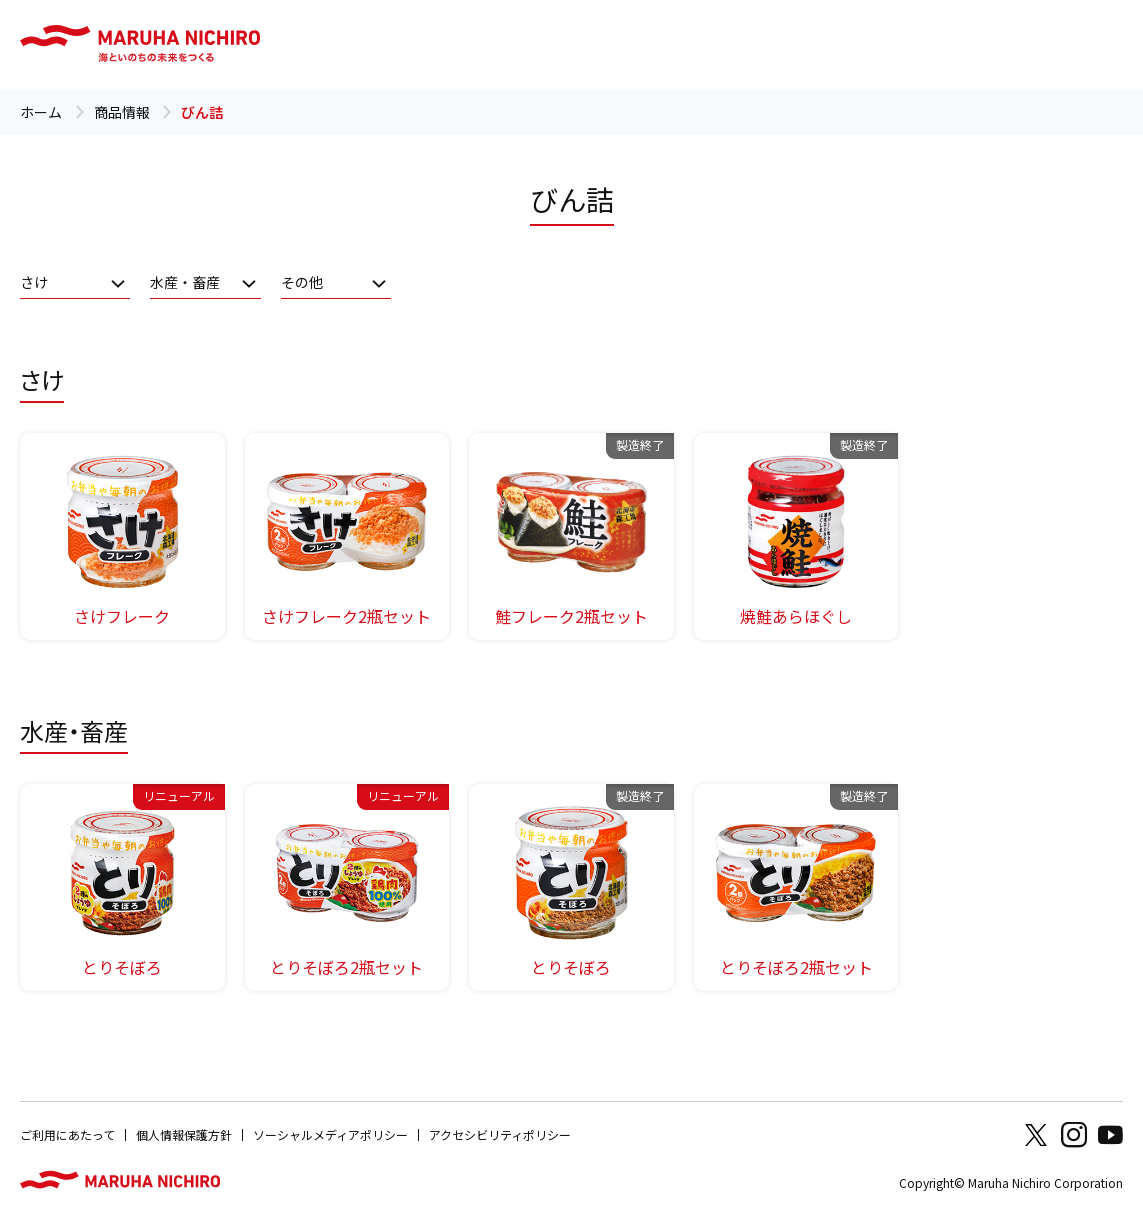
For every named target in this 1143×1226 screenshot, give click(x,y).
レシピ (601, 44)
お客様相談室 (761, 44)
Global (1066, 44)
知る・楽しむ (672, 44)
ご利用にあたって (67, 1134)
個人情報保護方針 (184, 1134)
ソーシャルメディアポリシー (330, 1134)
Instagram (1074, 1135)
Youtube (1110, 1135)
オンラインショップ (892, 44)
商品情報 (542, 44)
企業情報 (994, 44)
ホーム (41, 112)
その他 (302, 282)
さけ (34, 282)
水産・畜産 (185, 282)
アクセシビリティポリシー (500, 1134)
